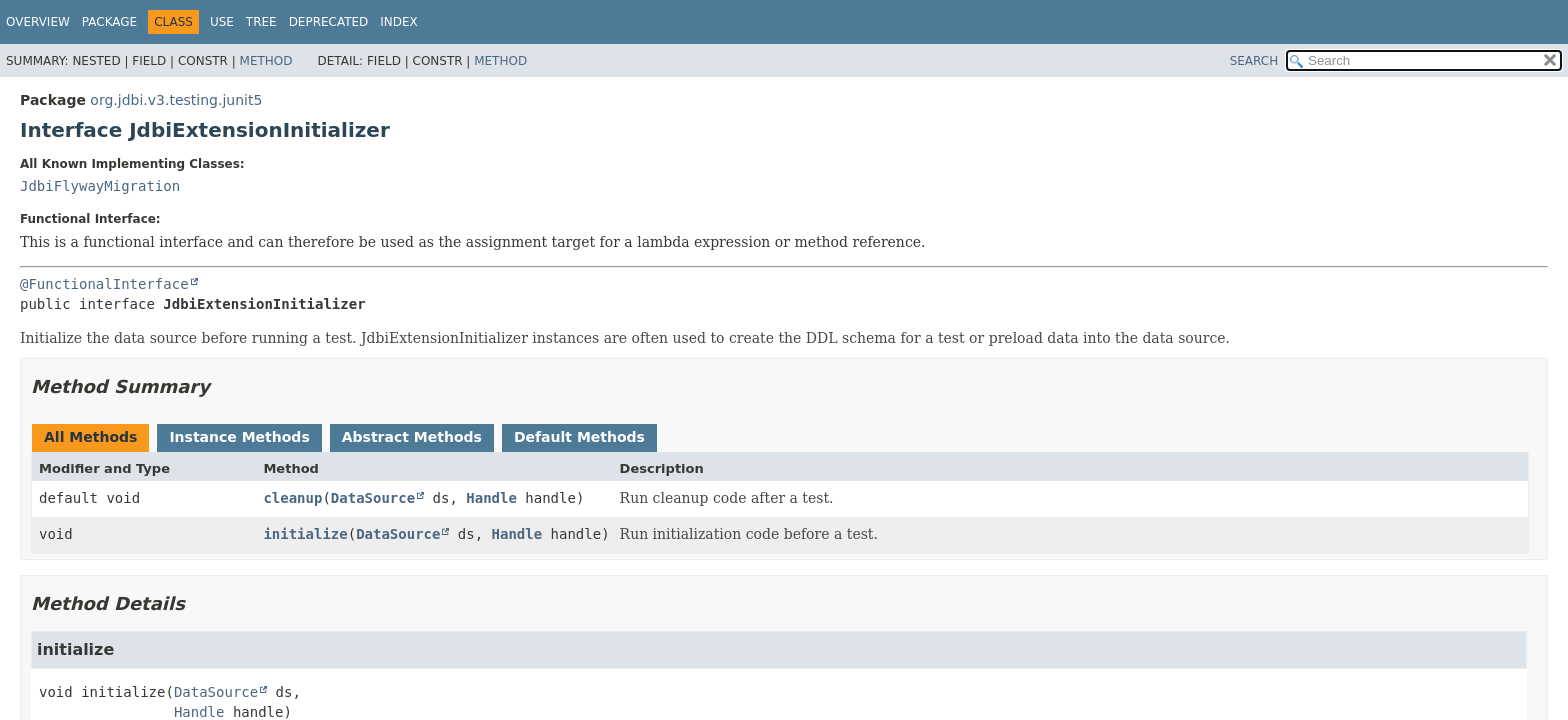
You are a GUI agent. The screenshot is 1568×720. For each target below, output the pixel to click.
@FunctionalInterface (104, 284)
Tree (261, 22)
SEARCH (1254, 61)
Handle (491, 498)
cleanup (292, 498)
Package (109, 22)
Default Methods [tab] (579, 437)
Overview (38, 22)
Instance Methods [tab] (239, 437)
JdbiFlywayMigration (100, 186)
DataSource (373, 498)
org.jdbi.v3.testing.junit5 (176, 100)
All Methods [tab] (90, 437)
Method (266, 61)
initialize (305, 534)
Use (222, 22)
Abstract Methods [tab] (412, 437)
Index (399, 22)
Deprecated (329, 22)
